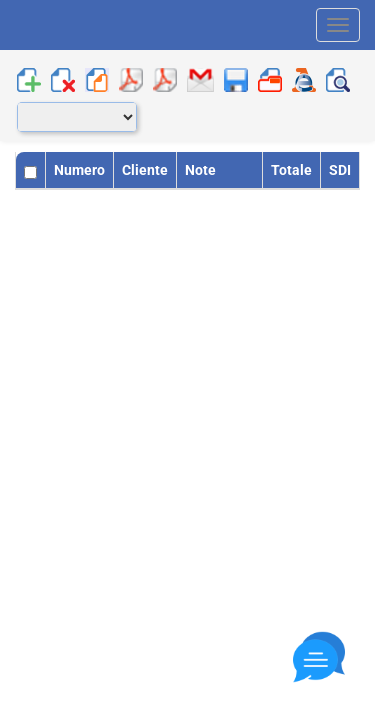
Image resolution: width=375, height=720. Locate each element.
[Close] (319, 657)
